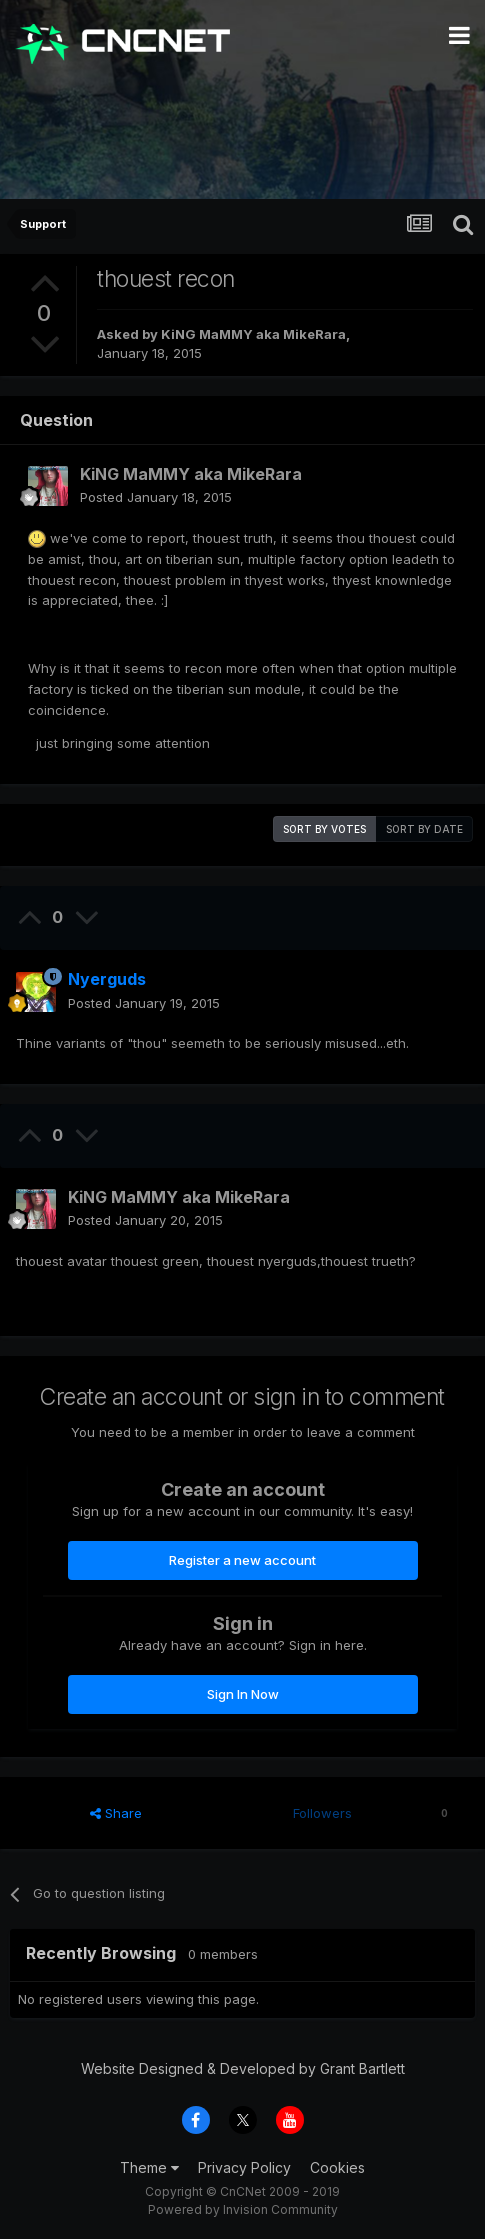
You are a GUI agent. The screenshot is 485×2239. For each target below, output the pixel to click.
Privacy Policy (244, 2167)
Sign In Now (243, 1694)
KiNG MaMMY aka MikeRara (253, 334)
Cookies (337, 2167)
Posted (156, 497)
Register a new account (242, 1560)
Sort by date (424, 829)
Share (116, 1813)
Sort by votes (324, 829)
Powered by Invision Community (243, 2209)
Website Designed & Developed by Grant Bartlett (243, 2068)
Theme (149, 2167)
